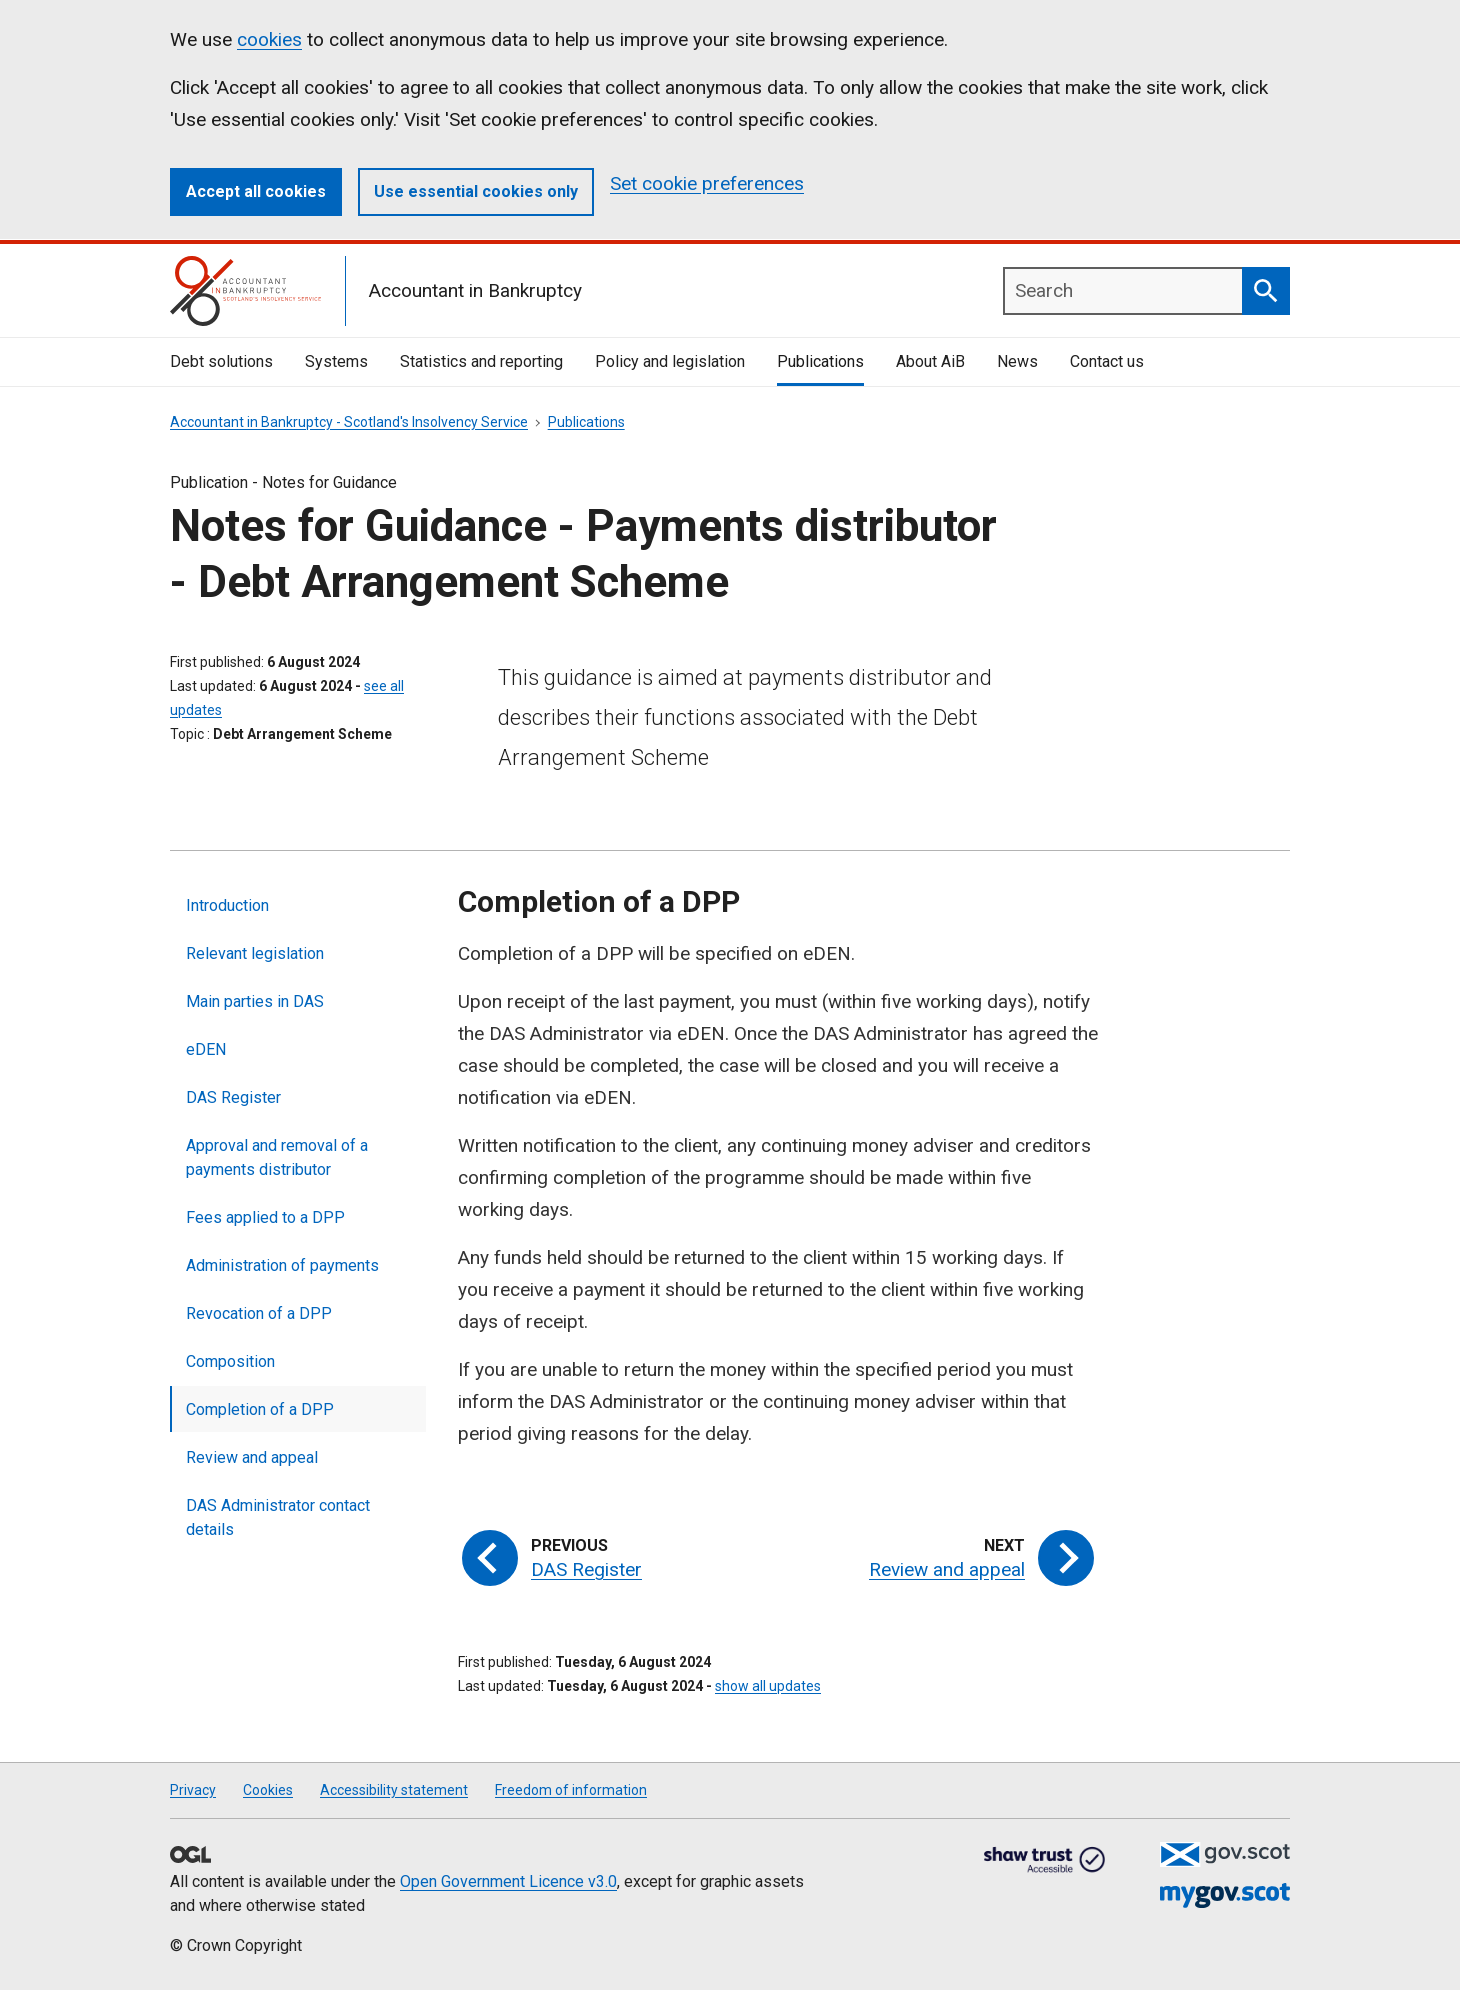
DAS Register (233, 1097)
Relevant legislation (255, 953)
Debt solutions (221, 361)
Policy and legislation (670, 361)
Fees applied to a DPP (265, 1217)
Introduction (227, 905)
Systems (336, 361)
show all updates (768, 1686)
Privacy (193, 1790)
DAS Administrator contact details (278, 1517)
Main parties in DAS (255, 1001)
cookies (269, 39)
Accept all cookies (256, 191)
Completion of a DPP (260, 1409)
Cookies (268, 1790)
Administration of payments (282, 1265)
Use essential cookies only (476, 191)
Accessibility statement (394, 1790)
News (1017, 361)
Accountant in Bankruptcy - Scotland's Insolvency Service (349, 422)
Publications (820, 361)
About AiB (930, 361)
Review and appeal (252, 1457)
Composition (230, 1361)
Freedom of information (571, 1790)
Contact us (1107, 361)
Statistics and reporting (481, 361)
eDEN (206, 1049)
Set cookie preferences (707, 183)
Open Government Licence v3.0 (508, 1881)
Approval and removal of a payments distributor (277, 1157)
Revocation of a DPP (259, 1313)
